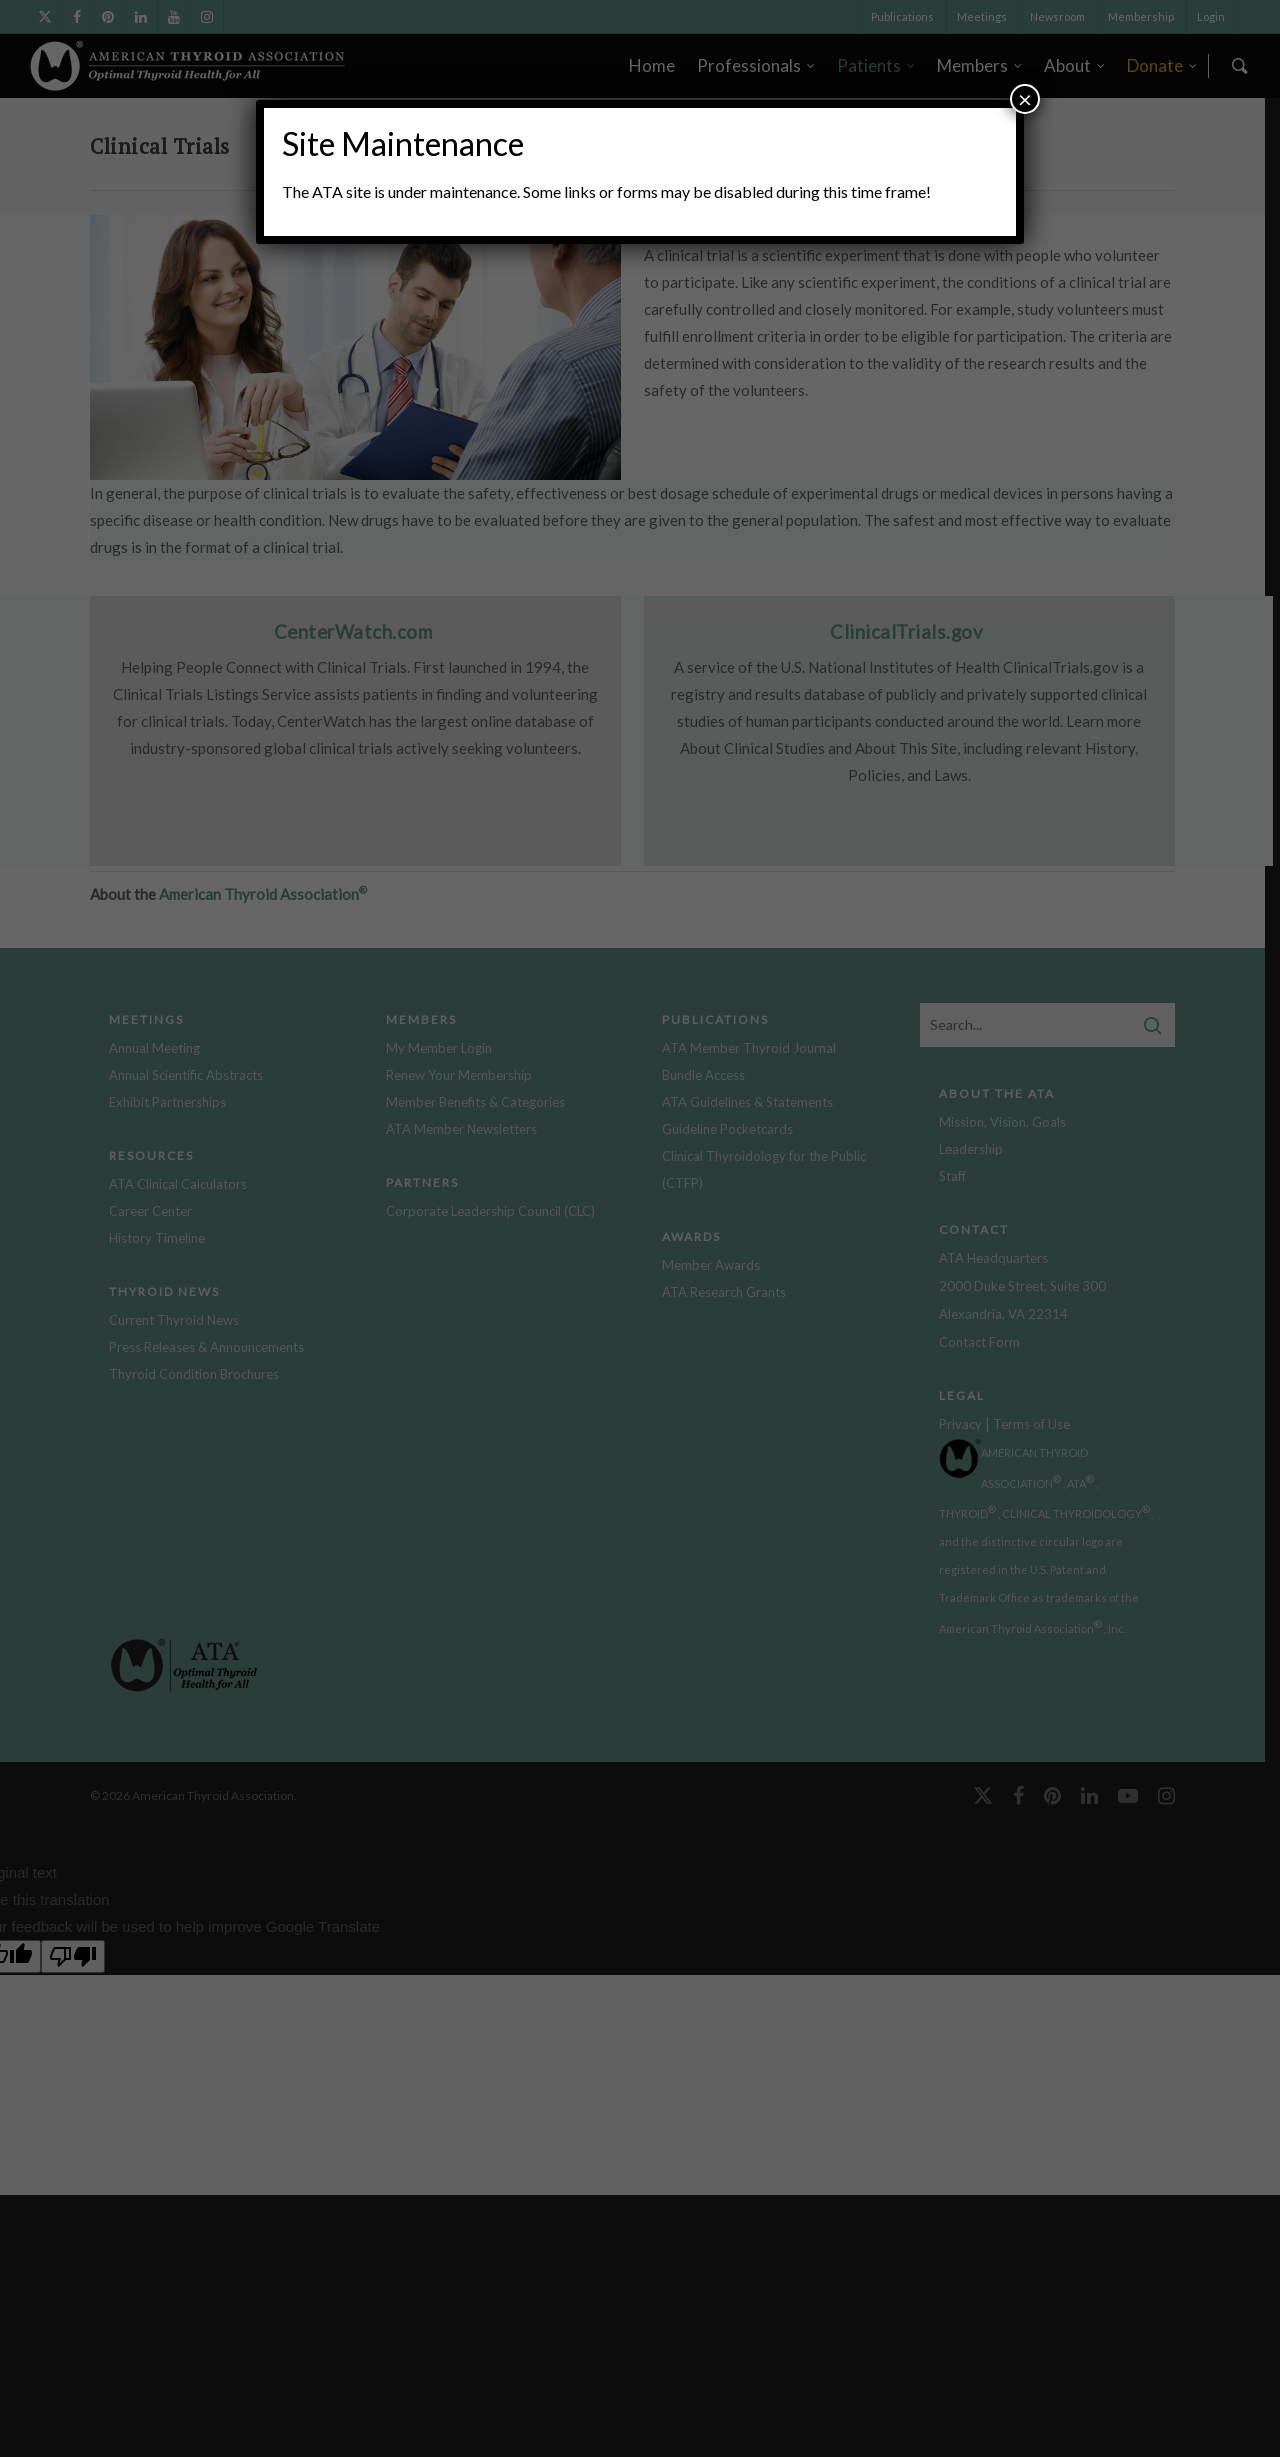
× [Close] (1025, 98)
